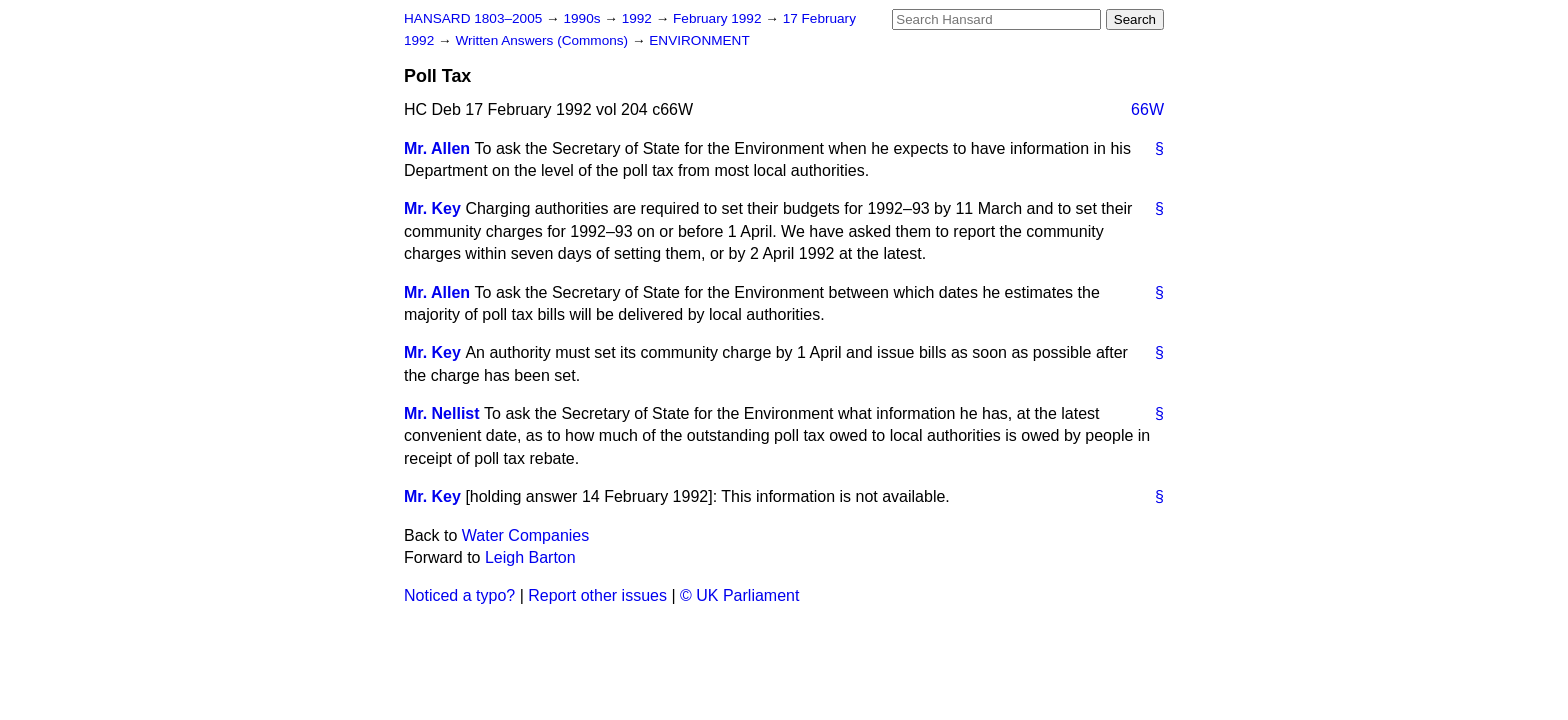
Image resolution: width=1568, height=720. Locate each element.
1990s (583, 18)
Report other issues (597, 595)
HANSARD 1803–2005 (473, 18)
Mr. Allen (437, 148)
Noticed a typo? (459, 595)
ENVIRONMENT (699, 40)
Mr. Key (432, 208)
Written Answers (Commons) (543, 40)
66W (1147, 109)
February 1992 (719, 18)
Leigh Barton (530, 557)
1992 (639, 18)
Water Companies (525, 535)
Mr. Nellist (442, 413)
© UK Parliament (739, 595)
